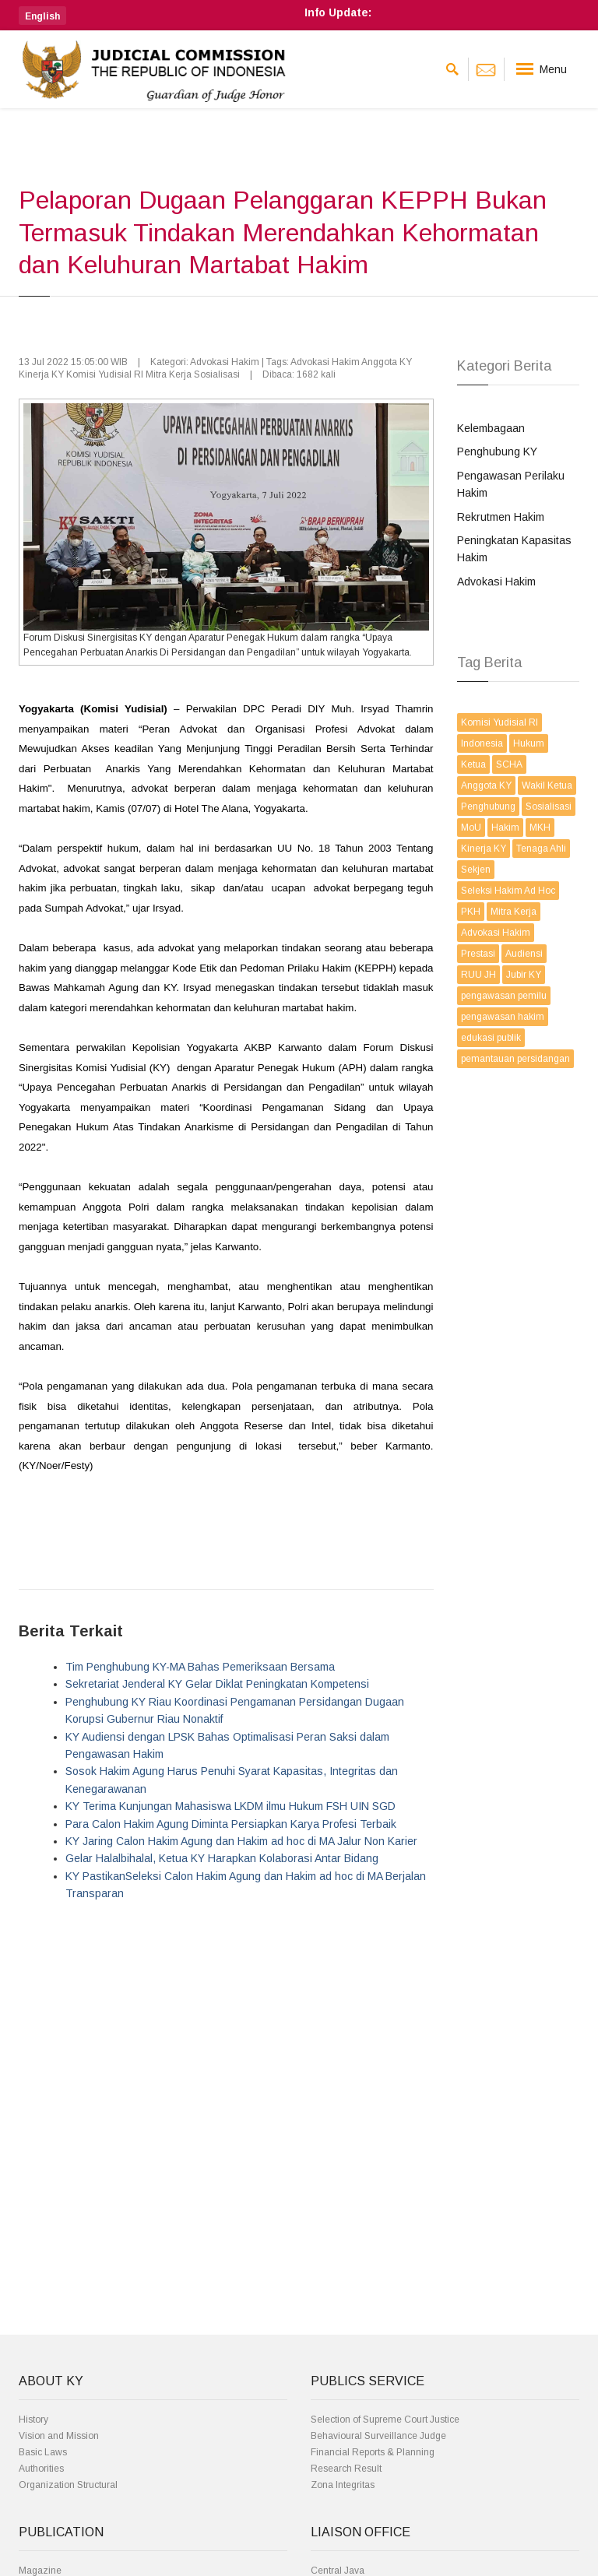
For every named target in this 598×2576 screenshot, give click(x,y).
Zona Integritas (343, 2484)
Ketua (473, 764)
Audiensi (524, 953)
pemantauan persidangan (515, 1058)
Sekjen (476, 869)
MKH (540, 827)
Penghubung (488, 806)
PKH (470, 911)
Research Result (346, 2468)
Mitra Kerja (513, 911)
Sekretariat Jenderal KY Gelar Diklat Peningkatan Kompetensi (217, 1684)
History (33, 2419)
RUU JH (478, 974)
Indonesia (482, 743)
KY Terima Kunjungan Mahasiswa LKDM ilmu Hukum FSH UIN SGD (230, 1806)
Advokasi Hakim (496, 581)
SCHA (509, 764)
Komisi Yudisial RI (499, 722)
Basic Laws (43, 2452)
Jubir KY (523, 974)
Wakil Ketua (547, 785)
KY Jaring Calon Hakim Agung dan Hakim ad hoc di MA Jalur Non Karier (241, 1841)
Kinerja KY (483, 848)
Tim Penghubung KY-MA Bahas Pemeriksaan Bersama (200, 1667)
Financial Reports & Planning (372, 2452)
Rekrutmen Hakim (500, 517)
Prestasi (478, 953)
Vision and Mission (59, 2435)
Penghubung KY (497, 451)
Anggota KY (486, 785)
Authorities (41, 2468)
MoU (471, 827)
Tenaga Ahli (541, 848)
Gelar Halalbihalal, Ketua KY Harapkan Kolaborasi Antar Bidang (221, 1858)
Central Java (337, 2570)
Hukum (528, 743)
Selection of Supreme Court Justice (385, 2419)
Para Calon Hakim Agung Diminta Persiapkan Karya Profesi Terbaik (230, 1824)
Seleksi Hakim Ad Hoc (508, 890)
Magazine (40, 2570)
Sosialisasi (549, 806)
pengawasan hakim (502, 1016)
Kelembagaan (491, 428)
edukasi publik (491, 1037)
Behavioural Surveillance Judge (378, 2435)
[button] (42, 15)
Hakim (505, 827)
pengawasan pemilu (504, 995)
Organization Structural (68, 2484)
